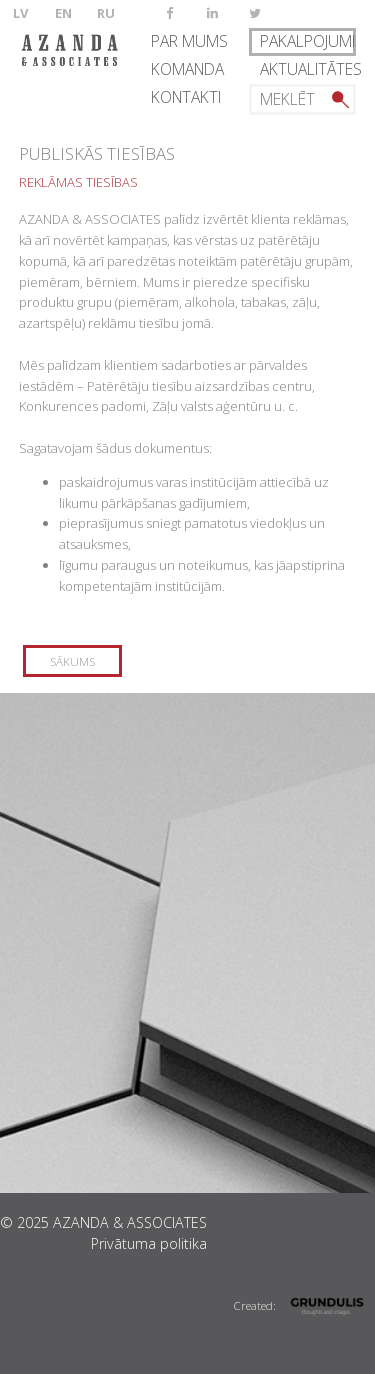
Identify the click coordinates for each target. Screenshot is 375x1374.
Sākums (72, 661)
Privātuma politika (149, 1243)
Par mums (189, 41)
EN (63, 13)
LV (20, 13)
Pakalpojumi (307, 41)
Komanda (187, 69)
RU (106, 13)
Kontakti (186, 97)
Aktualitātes (308, 69)
